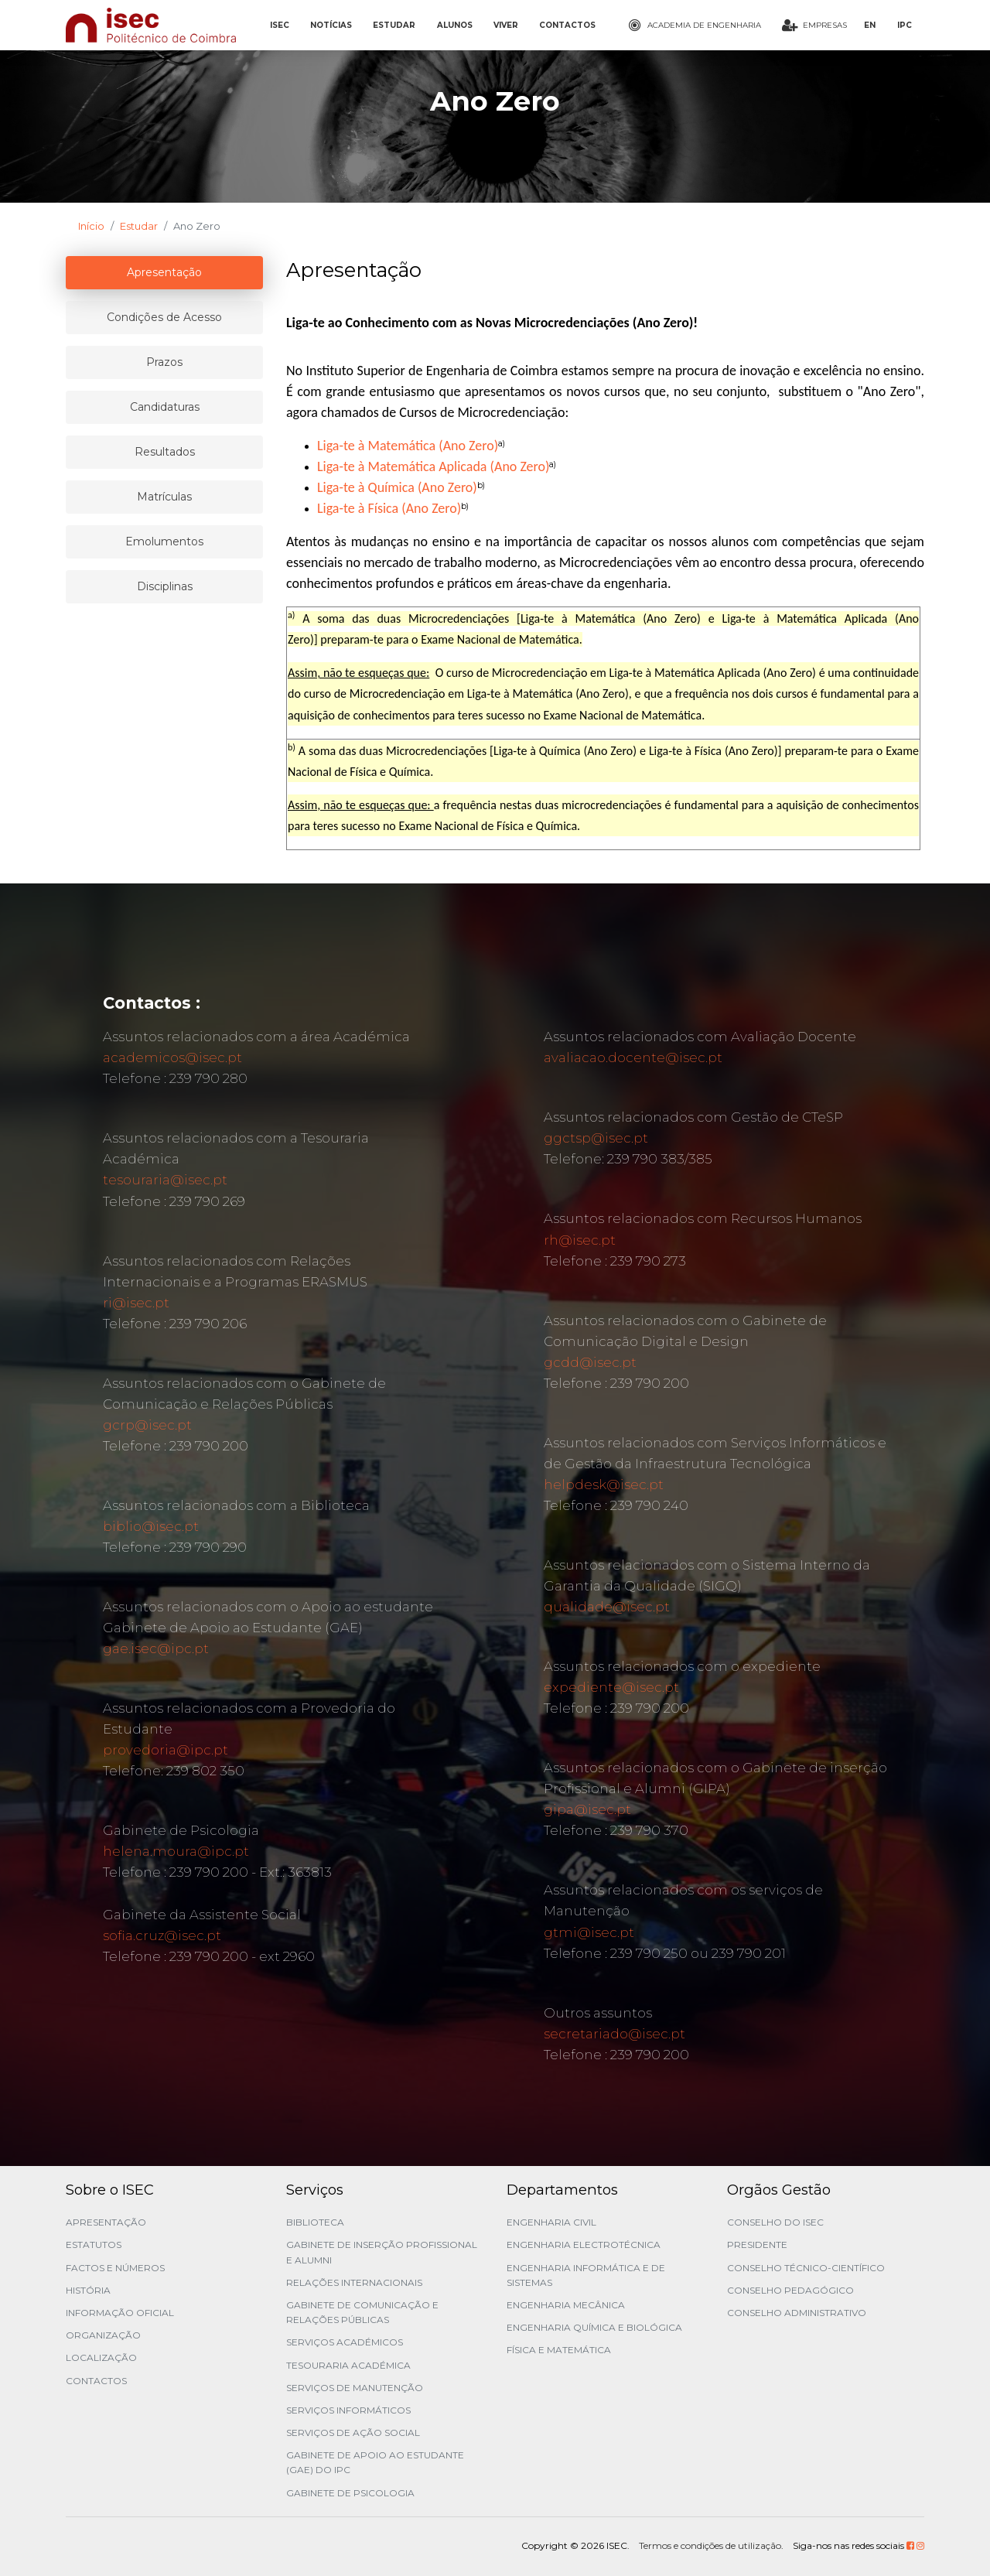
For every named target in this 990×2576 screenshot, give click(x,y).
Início (91, 226)
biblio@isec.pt (151, 1526)
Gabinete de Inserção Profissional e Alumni (381, 2252)
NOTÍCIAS (331, 25)
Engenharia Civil (551, 2222)
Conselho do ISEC (775, 2222)
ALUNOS (455, 25)
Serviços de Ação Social (353, 2432)
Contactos (96, 2380)
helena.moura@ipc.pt (176, 1851)
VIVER (505, 25)
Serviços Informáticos (348, 2410)
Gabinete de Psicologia (350, 2493)
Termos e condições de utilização (710, 2545)
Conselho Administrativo (796, 2312)
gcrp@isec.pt (147, 1425)
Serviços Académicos (344, 2342)
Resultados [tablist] (165, 452)
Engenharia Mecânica (566, 2305)
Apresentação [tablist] (164, 272)
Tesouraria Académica (348, 2365)
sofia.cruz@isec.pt (162, 1935)
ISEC (279, 25)
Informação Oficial (120, 2312)
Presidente (757, 2244)
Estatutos (93, 2244)
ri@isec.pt (136, 1302)
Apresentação (106, 2222)
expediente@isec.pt (611, 1687)
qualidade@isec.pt (607, 1606)
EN (870, 25)
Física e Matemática (559, 2350)
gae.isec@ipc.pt (156, 1648)
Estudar (139, 226)
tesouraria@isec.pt (165, 1179)
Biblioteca (315, 2222)
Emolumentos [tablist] (164, 541)
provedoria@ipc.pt (165, 1750)
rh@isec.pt (580, 1240)
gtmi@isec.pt (589, 1932)
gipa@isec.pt (587, 1809)
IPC (904, 25)
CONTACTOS (567, 25)
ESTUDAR (394, 25)
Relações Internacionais (354, 2282)
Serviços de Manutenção (354, 2387)
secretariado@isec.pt (614, 2033)
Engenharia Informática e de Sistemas (586, 2275)
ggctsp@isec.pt (596, 1138)
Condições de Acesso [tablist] (164, 317)
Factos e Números (115, 2268)
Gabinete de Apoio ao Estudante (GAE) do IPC (375, 2462)
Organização (103, 2335)
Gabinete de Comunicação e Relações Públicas (362, 2312)
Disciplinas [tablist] (165, 586)
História (88, 2290)
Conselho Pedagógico (790, 2290)
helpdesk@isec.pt (604, 1484)
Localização (101, 2357)
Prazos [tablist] (164, 362)
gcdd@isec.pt (590, 1362)
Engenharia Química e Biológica (594, 2327)
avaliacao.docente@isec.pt (633, 1057)
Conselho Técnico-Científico (806, 2268)
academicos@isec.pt (172, 1057)
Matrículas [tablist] (164, 497)
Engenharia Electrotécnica (584, 2244)
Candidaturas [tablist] (165, 407)
